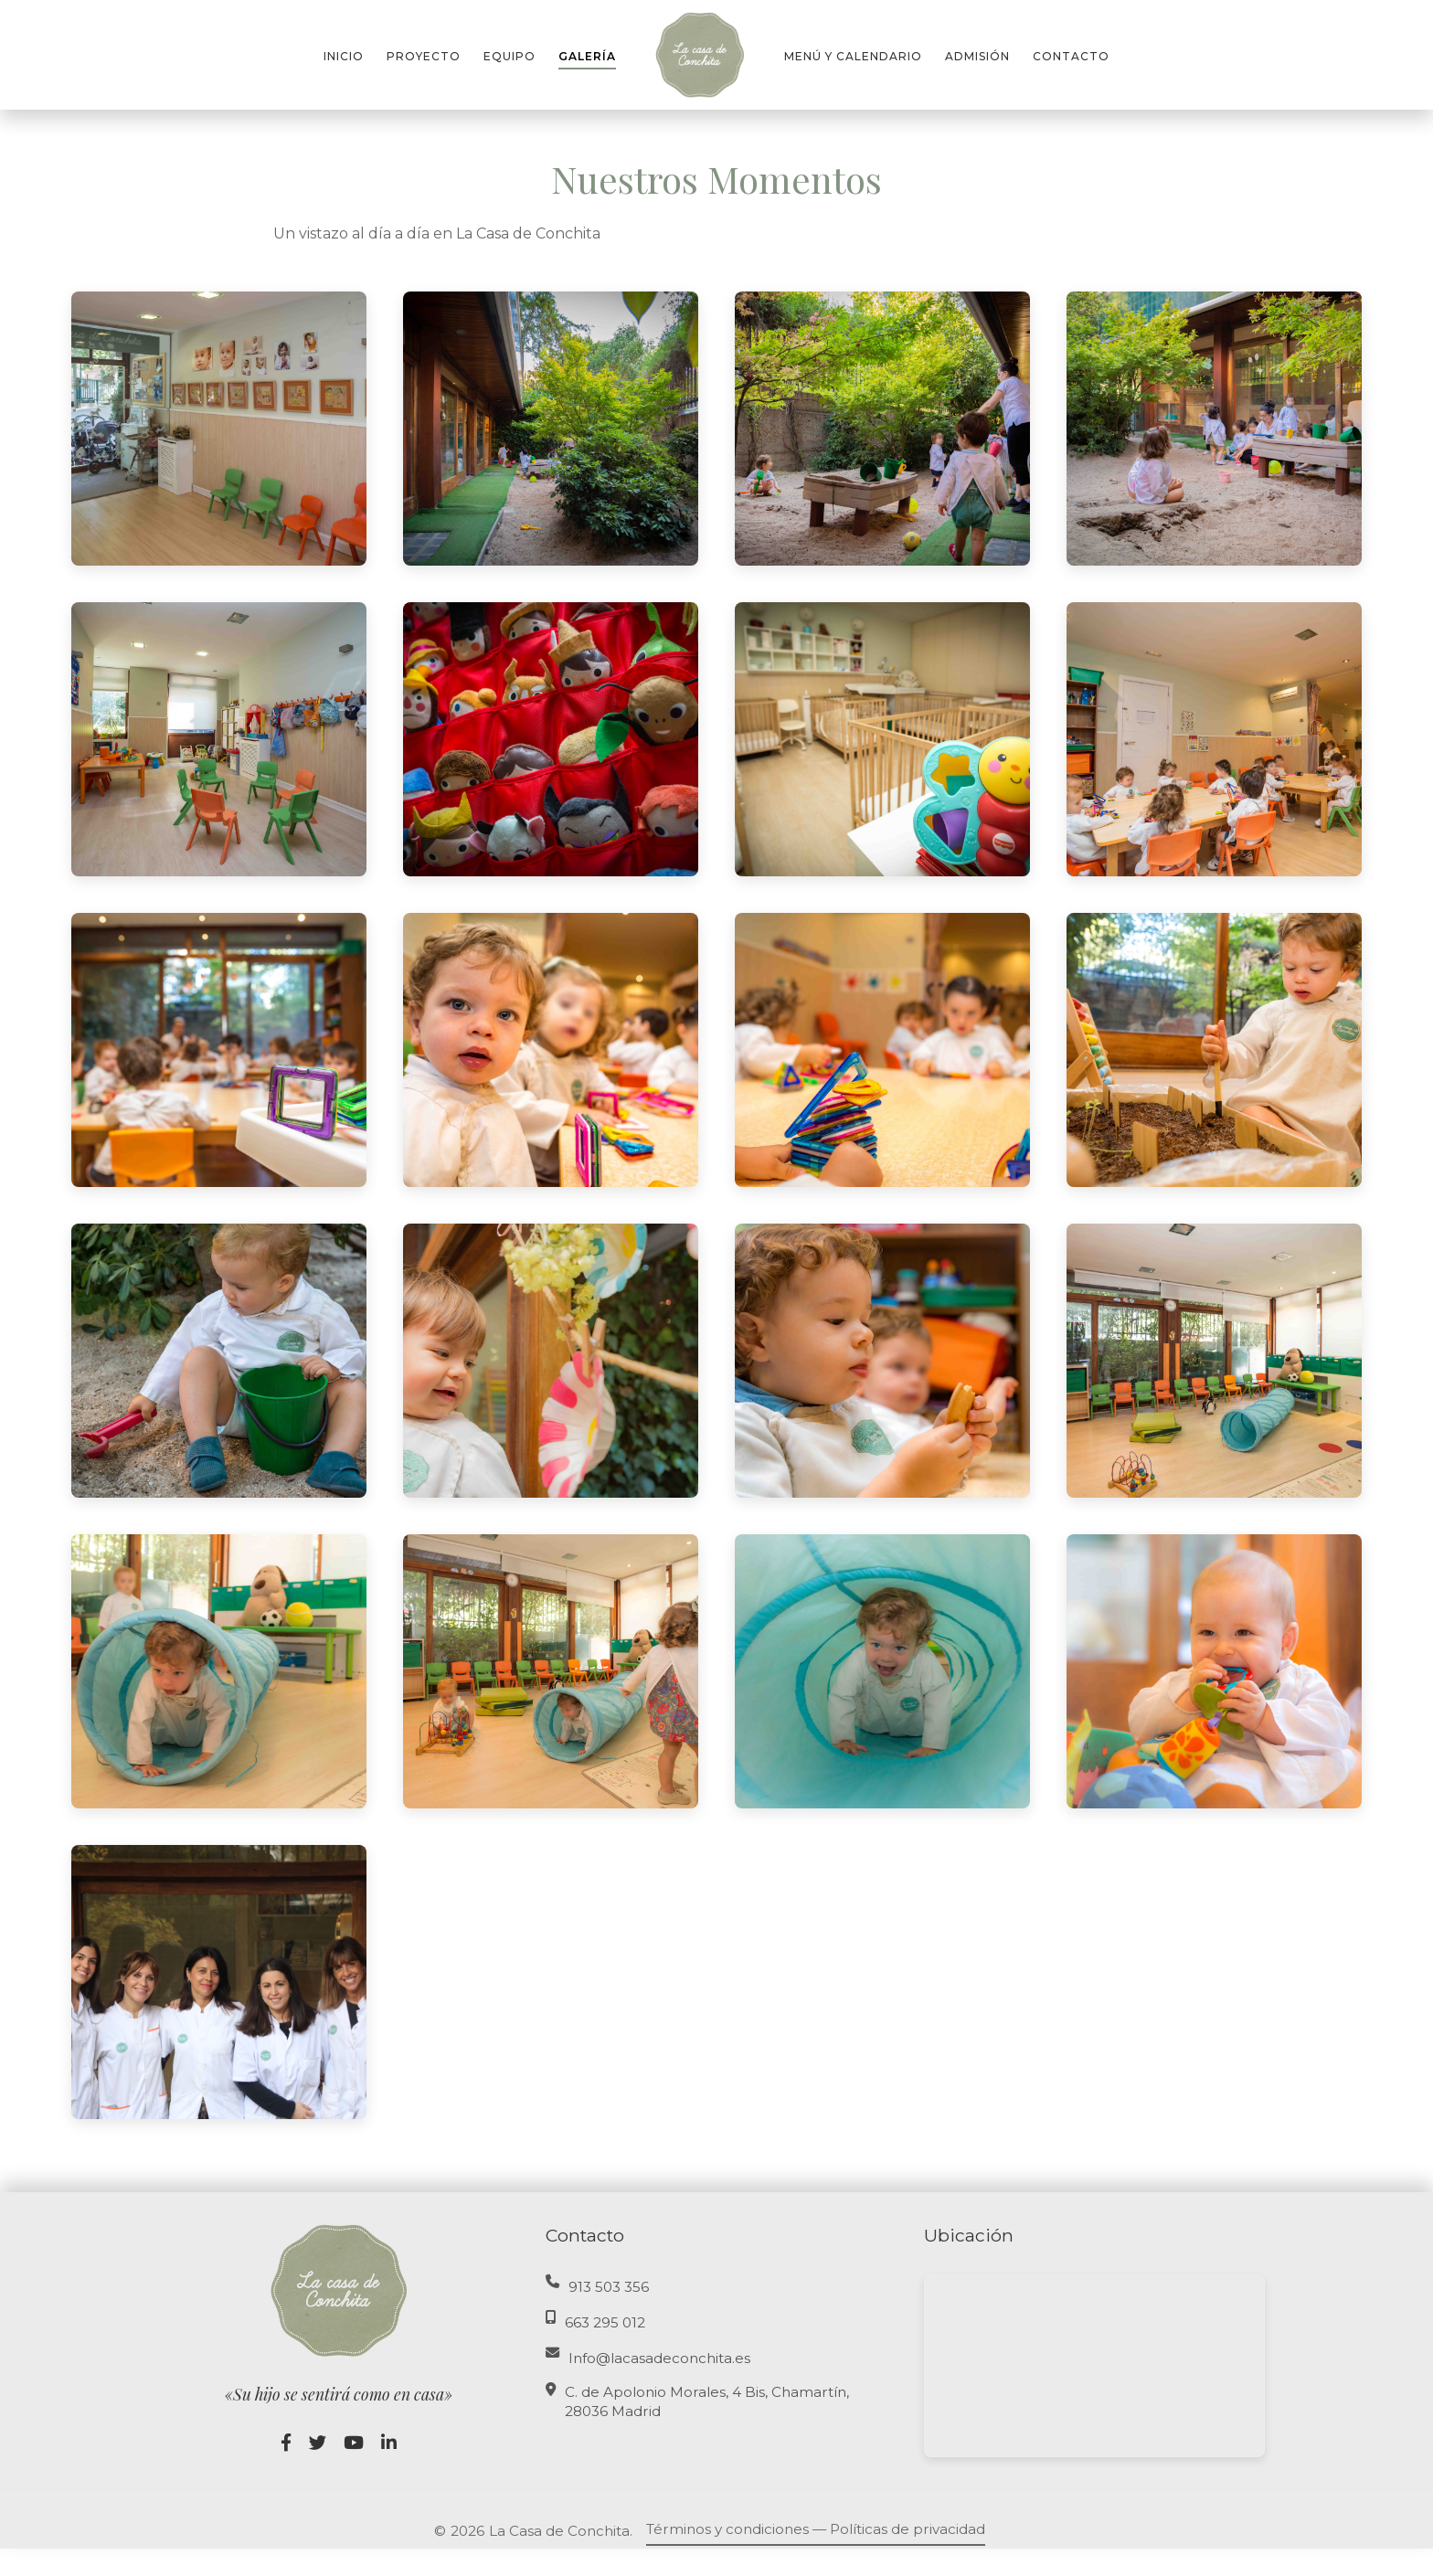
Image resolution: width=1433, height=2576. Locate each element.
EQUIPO (509, 56)
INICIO (344, 56)
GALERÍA (587, 56)
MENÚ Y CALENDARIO (853, 56)
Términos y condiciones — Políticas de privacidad (815, 2529)
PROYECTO (424, 56)
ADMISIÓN (977, 56)
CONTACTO (1071, 56)
